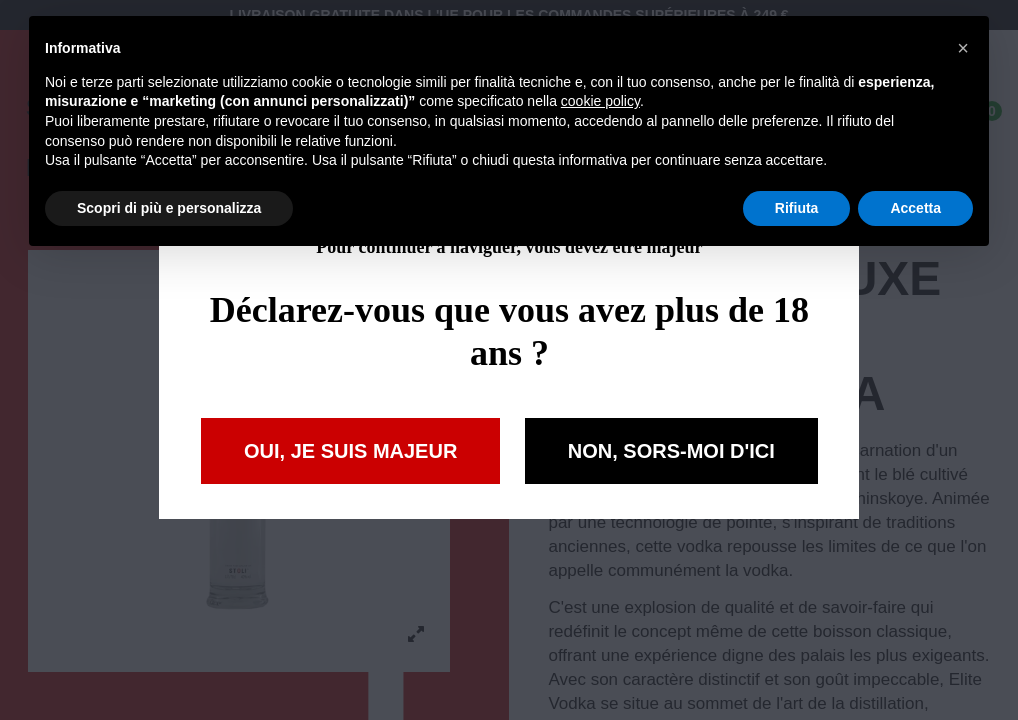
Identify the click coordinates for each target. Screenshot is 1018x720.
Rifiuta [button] (797, 208)
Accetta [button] (915, 208)
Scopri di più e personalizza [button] (169, 208)
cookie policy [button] (600, 101)
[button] (963, 48)
